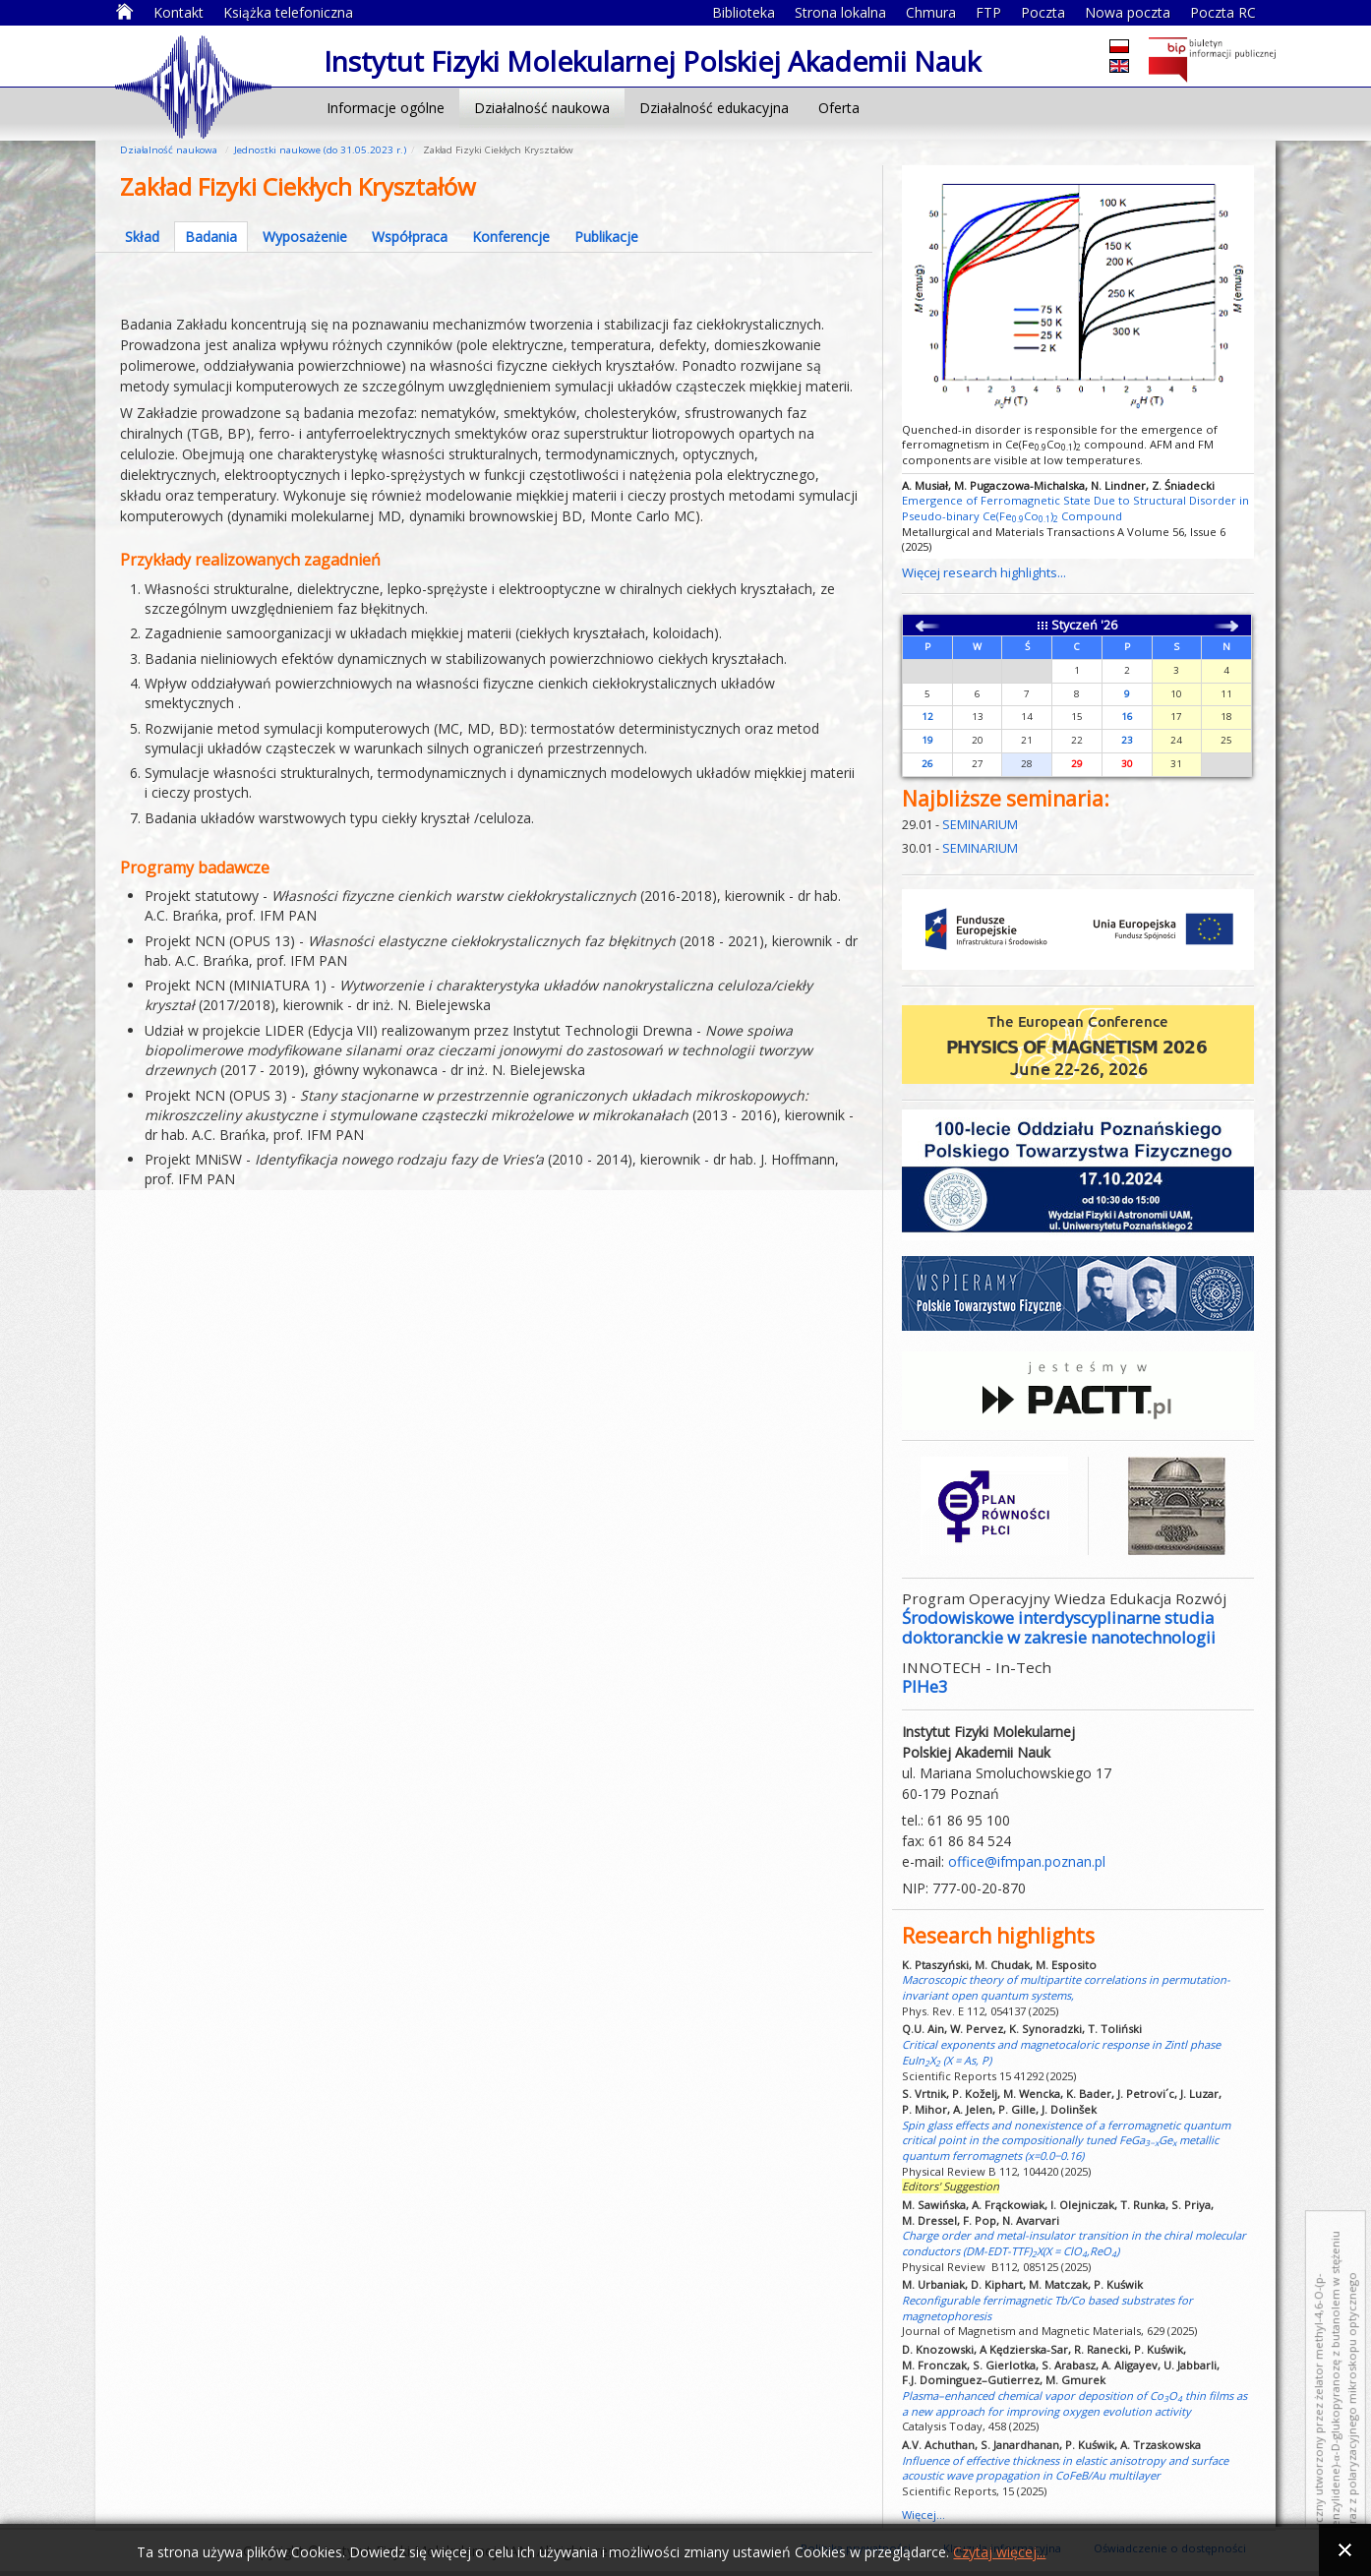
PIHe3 (925, 1686)
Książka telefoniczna (288, 12)
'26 (1109, 625)
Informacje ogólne (386, 107)
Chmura (931, 12)
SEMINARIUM (980, 824)
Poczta (1043, 12)
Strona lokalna (840, 12)
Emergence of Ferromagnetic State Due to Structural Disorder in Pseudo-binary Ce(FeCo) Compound (1075, 508)
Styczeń (1074, 625)
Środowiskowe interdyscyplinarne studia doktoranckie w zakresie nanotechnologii (1059, 1627)
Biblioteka (743, 12)
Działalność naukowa (542, 107)
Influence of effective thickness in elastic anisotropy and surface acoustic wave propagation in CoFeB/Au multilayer (1065, 2468)
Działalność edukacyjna (714, 107)
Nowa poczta (1127, 12)
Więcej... (923, 2514)
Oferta (839, 107)
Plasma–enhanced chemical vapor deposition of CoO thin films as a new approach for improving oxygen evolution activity (1074, 2403)
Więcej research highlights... (984, 572)
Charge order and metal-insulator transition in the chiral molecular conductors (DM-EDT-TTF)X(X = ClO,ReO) (1074, 2243)
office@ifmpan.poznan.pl (1026, 1861)
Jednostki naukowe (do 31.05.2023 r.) (320, 150)
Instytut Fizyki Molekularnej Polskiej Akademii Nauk (193, 85)
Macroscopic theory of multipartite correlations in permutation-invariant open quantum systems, (1066, 1987)
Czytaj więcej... (999, 2552)
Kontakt (178, 12)
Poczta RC (1223, 12)
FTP (988, 12)
